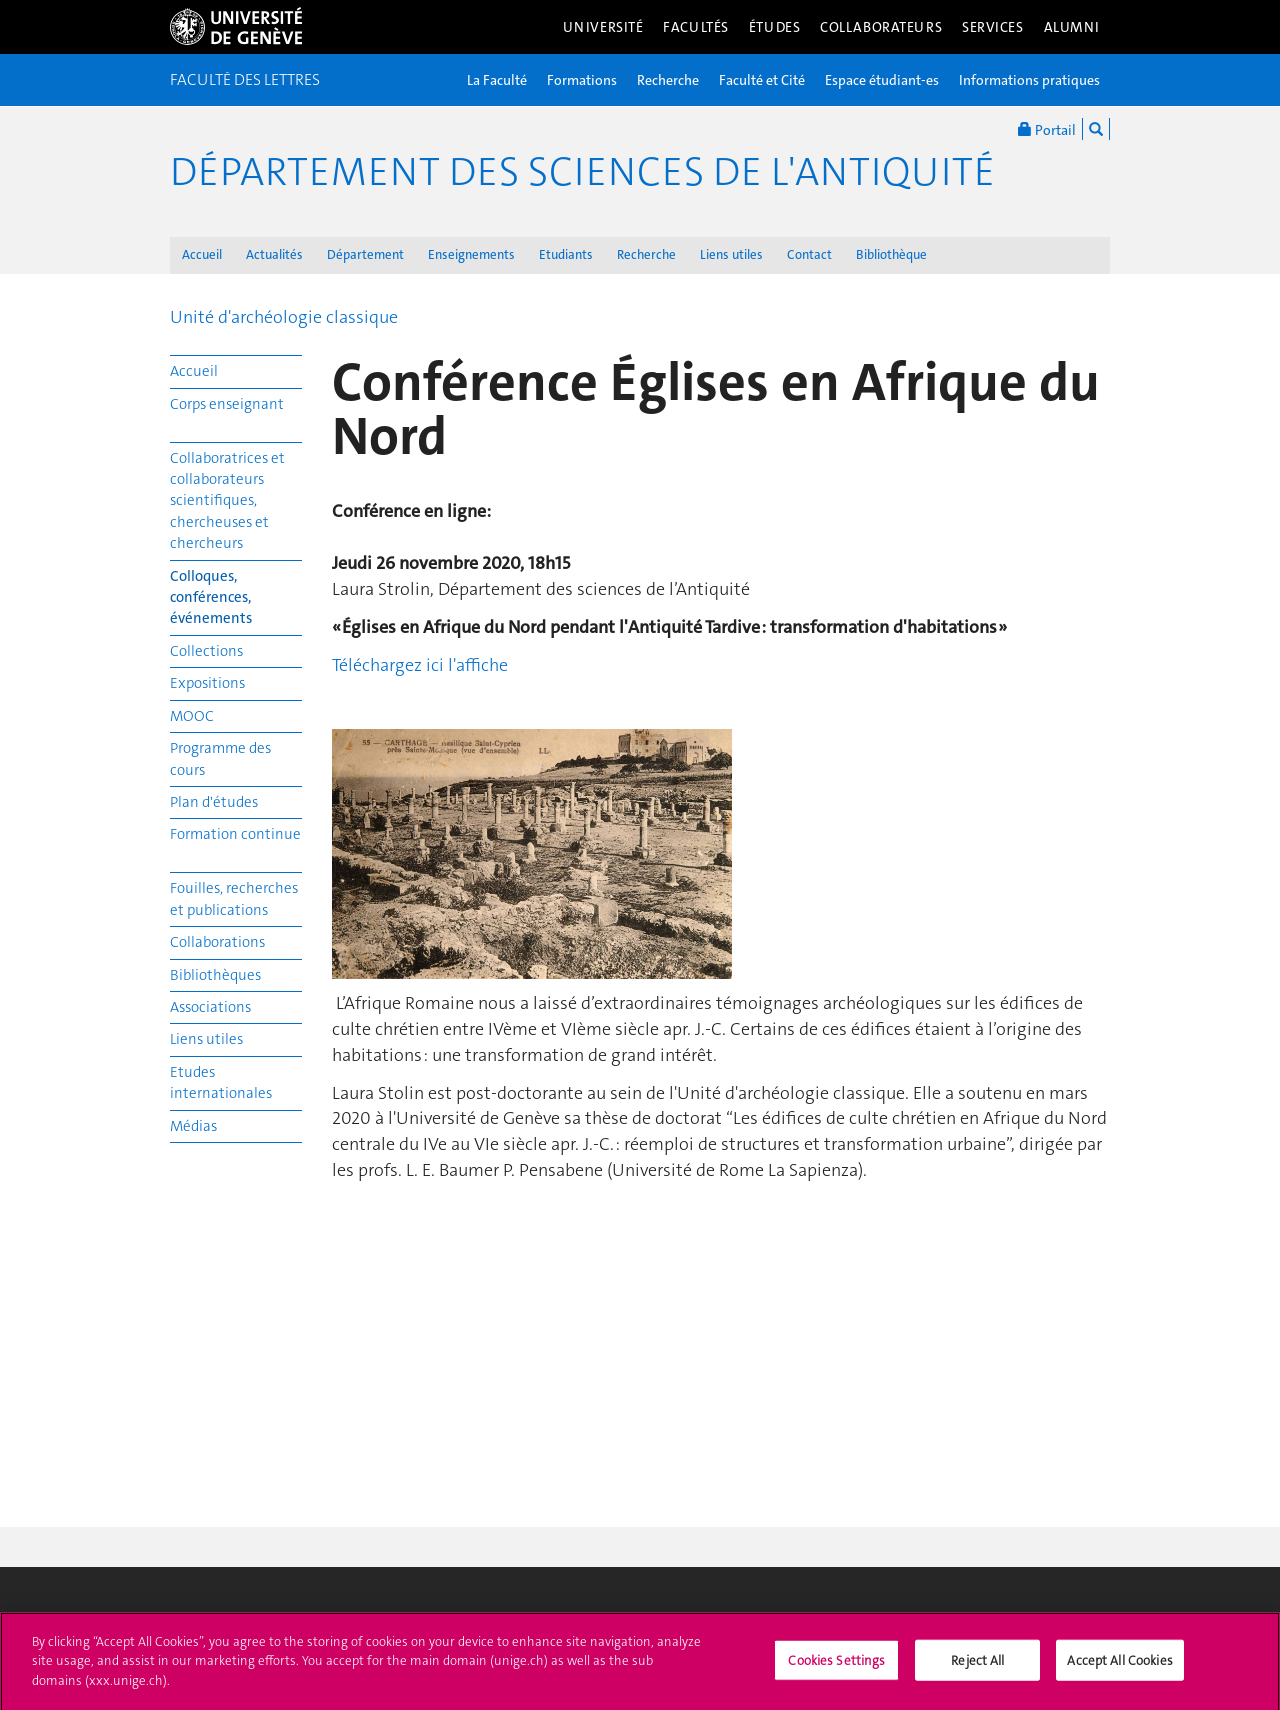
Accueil (202, 254)
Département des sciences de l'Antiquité (582, 172)
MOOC (192, 716)
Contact (809, 254)
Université (603, 27)
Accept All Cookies (1119, 1666)
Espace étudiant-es (882, 80)
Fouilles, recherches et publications (234, 898)
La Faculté (497, 80)
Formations (582, 80)
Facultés (696, 27)
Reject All (977, 1666)
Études (774, 27)
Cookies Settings (836, 1666)
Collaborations (217, 942)
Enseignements (471, 254)
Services (993, 27)
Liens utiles (731, 254)
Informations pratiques (1029, 80)
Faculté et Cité (762, 80)
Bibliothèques (215, 975)
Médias (193, 1126)
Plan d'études (214, 802)
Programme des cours (220, 758)
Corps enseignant (227, 404)
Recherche (668, 80)
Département (365, 254)
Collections (206, 651)
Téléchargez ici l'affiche (420, 665)
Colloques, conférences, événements (211, 597)
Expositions (207, 683)
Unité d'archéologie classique (284, 317)
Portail (1047, 129)
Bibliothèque (891, 254)
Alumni (1072, 27)
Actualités (274, 254)
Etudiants (566, 254)
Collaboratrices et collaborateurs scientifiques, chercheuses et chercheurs (227, 501)
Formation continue (235, 834)
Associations (210, 1007)
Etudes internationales (221, 1082)
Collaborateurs (881, 27)
